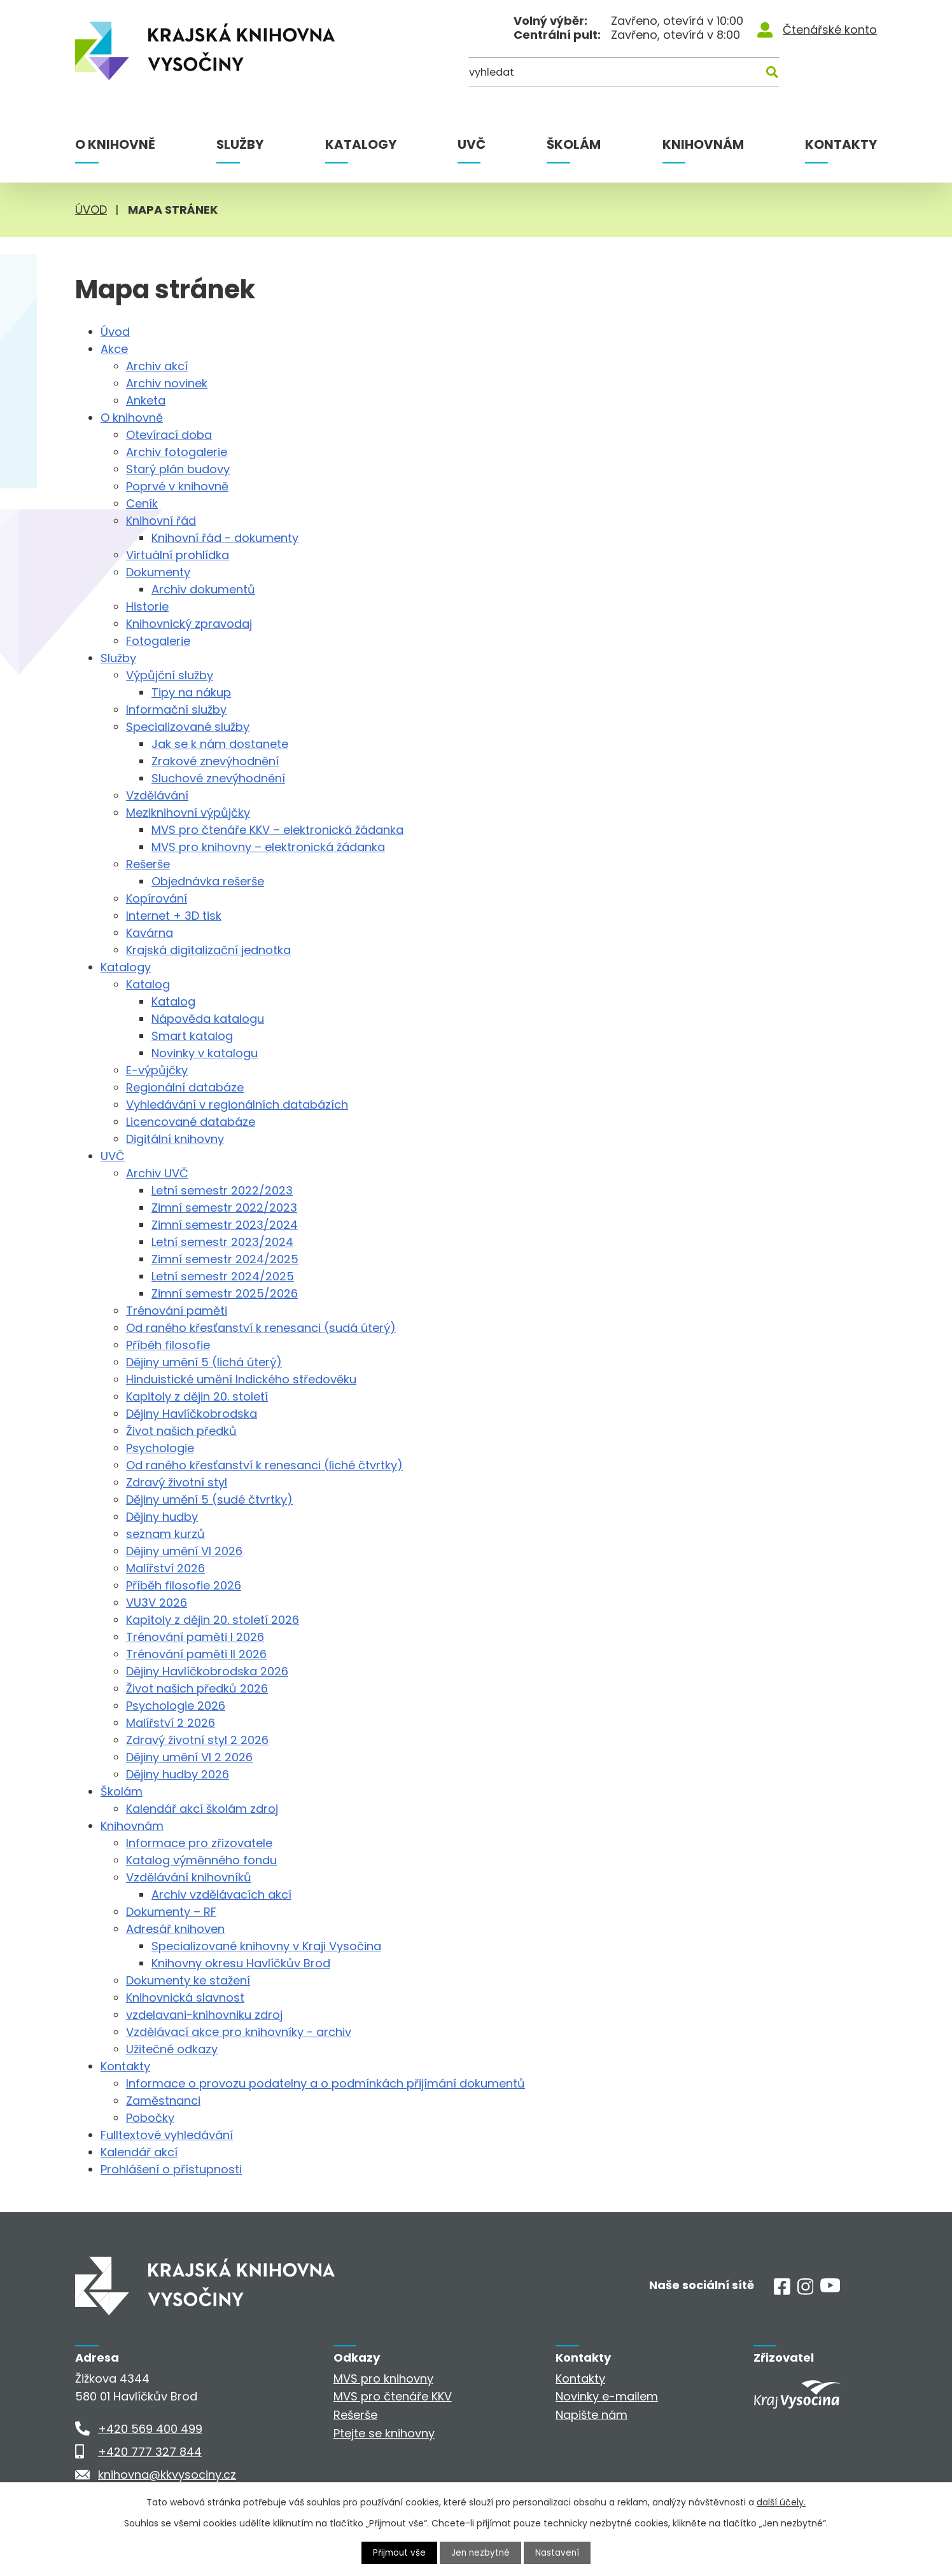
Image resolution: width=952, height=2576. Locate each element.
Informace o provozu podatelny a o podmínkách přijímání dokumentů (325, 2083)
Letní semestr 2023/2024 (222, 1242)
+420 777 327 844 (150, 2452)
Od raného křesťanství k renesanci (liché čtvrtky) (264, 1465)
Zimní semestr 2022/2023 (224, 1207)
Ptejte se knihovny (384, 2433)
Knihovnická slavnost (185, 1997)
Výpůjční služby (169, 675)
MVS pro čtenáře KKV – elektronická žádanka (277, 830)
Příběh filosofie (168, 1345)
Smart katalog (192, 1036)
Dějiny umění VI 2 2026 (189, 1757)
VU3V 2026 (156, 1602)
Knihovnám (703, 144)
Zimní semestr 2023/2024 (224, 1225)
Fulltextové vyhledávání (167, 2135)
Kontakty (841, 144)
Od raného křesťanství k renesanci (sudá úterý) (261, 1328)
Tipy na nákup (191, 692)
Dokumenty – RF (171, 1912)
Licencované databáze (190, 1122)
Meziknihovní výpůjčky (188, 813)
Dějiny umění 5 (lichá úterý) (204, 1362)
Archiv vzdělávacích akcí (221, 1894)
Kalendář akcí (139, 2152)
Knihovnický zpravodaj (189, 624)
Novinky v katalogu (204, 1053)
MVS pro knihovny (383, 2378)
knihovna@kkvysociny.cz (167, 2475)
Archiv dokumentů (203, 589)
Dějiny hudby (162, 1517)
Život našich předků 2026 (197, 1688)
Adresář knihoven (175, 1929)
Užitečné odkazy (172, 2049)
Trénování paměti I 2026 (195, 1637)
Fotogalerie (158, 641)
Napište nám (591, 2415)
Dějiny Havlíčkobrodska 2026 (207, 1671)
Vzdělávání (157, 795)
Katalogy (360, 144)
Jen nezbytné (481, 2552)
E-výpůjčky (157, 1070)
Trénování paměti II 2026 (196, 1654)
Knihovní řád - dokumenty (224, 538)
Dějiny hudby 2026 (177, 1774)
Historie (147, 606)
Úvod (91, 210)
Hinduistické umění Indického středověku (241, 1379)
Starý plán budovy (178, 469)
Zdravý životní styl (176, 1482)
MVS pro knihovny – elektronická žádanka (268, 847)
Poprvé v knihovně (177, 486)
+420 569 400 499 (150, 2429)
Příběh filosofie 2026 (183, 1585)
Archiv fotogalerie (176, 452)
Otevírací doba (169, 435)
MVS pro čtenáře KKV (392, 2396)
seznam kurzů (165, 1534)
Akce (114, 349)
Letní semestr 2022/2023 (222, 1190)
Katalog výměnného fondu (201, 1860)
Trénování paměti (176, 1311)
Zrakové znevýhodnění (215, 761)
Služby (239, 144)
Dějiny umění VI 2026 (184, 1551)
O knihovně (115, 144)
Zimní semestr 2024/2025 (224, 1259)
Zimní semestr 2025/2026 (224, 1293)
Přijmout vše (398, 2552)
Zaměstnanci (163, 2101)
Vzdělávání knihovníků (188, 1877)
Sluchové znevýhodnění (218, 778)
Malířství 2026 (165, 1568)
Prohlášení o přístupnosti (171, 2169)
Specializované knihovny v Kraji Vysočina (266, 1946)
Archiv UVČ (157, 1173)
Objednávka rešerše (207, 881)
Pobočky (150, 2118)
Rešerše (148, 864)
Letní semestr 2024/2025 (222, 1276)
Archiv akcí (157, 366)
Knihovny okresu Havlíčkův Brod (240, 1963)
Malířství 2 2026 (170, 1723)
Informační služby (176, 709)
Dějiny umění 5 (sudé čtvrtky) (209, 1499)
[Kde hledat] (815, 75)
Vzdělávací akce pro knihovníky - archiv (238, 2032)
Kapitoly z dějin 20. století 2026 (212, 1620)
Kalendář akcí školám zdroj (202, 1809)
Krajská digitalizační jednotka (208, 950)
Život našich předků (181, 1431)
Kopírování (156, 898)
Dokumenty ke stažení (188, 1980)
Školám (574, 144)
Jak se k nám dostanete (219, 744)
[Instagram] (805, 2291)
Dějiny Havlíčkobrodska (191, 1414)
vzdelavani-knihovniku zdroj (204, 2015)
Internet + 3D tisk (173, 916)
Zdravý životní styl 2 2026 (197, 1740)
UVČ (472, 144)
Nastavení (559, 2552)
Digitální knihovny (175, 1139)
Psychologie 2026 (175, 1706)
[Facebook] (782, 2291)
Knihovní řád (161, 521)
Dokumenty (158, 572)
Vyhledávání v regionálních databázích (237, 1104)
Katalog (148, 984)
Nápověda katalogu (207, 1019)
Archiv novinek (166, 383)
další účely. (781, 2501)
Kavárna (149, 933)
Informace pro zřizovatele (199, 1843)
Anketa (145, 400)
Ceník (142, 503)
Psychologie (160, 1448)
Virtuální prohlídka (177, 555)
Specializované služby (187, 727)
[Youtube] (830, 2288)
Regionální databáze (185, 1087)
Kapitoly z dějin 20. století (197, 1396)
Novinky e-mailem (607, 2396)
